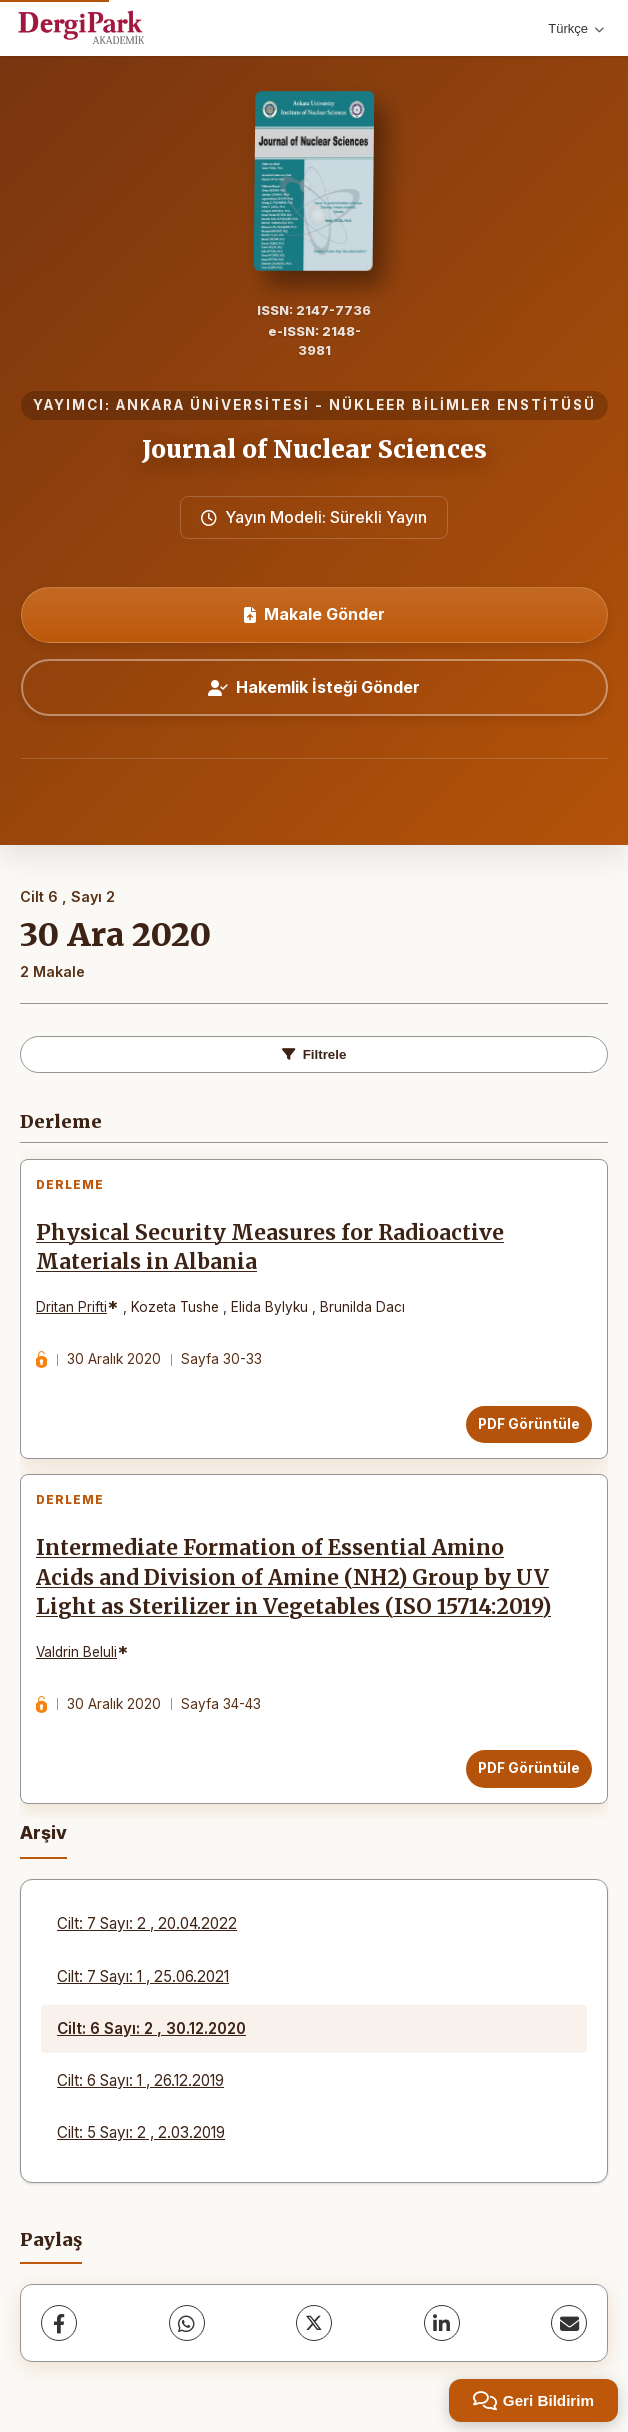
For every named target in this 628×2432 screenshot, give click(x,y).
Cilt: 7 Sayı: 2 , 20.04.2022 (147, 1923)
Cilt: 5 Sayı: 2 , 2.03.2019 (141, 2132)
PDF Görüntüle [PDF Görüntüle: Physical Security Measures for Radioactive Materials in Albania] (529, 1424)
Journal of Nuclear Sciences (314, 449)
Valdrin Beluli (76, 1652)
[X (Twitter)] (314, 2323)
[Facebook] (59, 2323)
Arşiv (43, 1832)
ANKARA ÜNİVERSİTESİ (213, 405)
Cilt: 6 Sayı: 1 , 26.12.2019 (140, 2080)
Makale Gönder (314, 614)
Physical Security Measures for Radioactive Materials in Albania (270, 1247)
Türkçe (576, 28)
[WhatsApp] (187, 2323)
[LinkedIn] (442, 2323)
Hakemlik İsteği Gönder (314, 687)
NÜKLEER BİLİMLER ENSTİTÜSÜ (462, 405)
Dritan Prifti (71, 1307)
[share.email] (569, 2323)
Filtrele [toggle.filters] (314, 1054)
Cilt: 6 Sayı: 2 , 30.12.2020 (151, 2028)
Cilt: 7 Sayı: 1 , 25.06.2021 (143, 1976)
